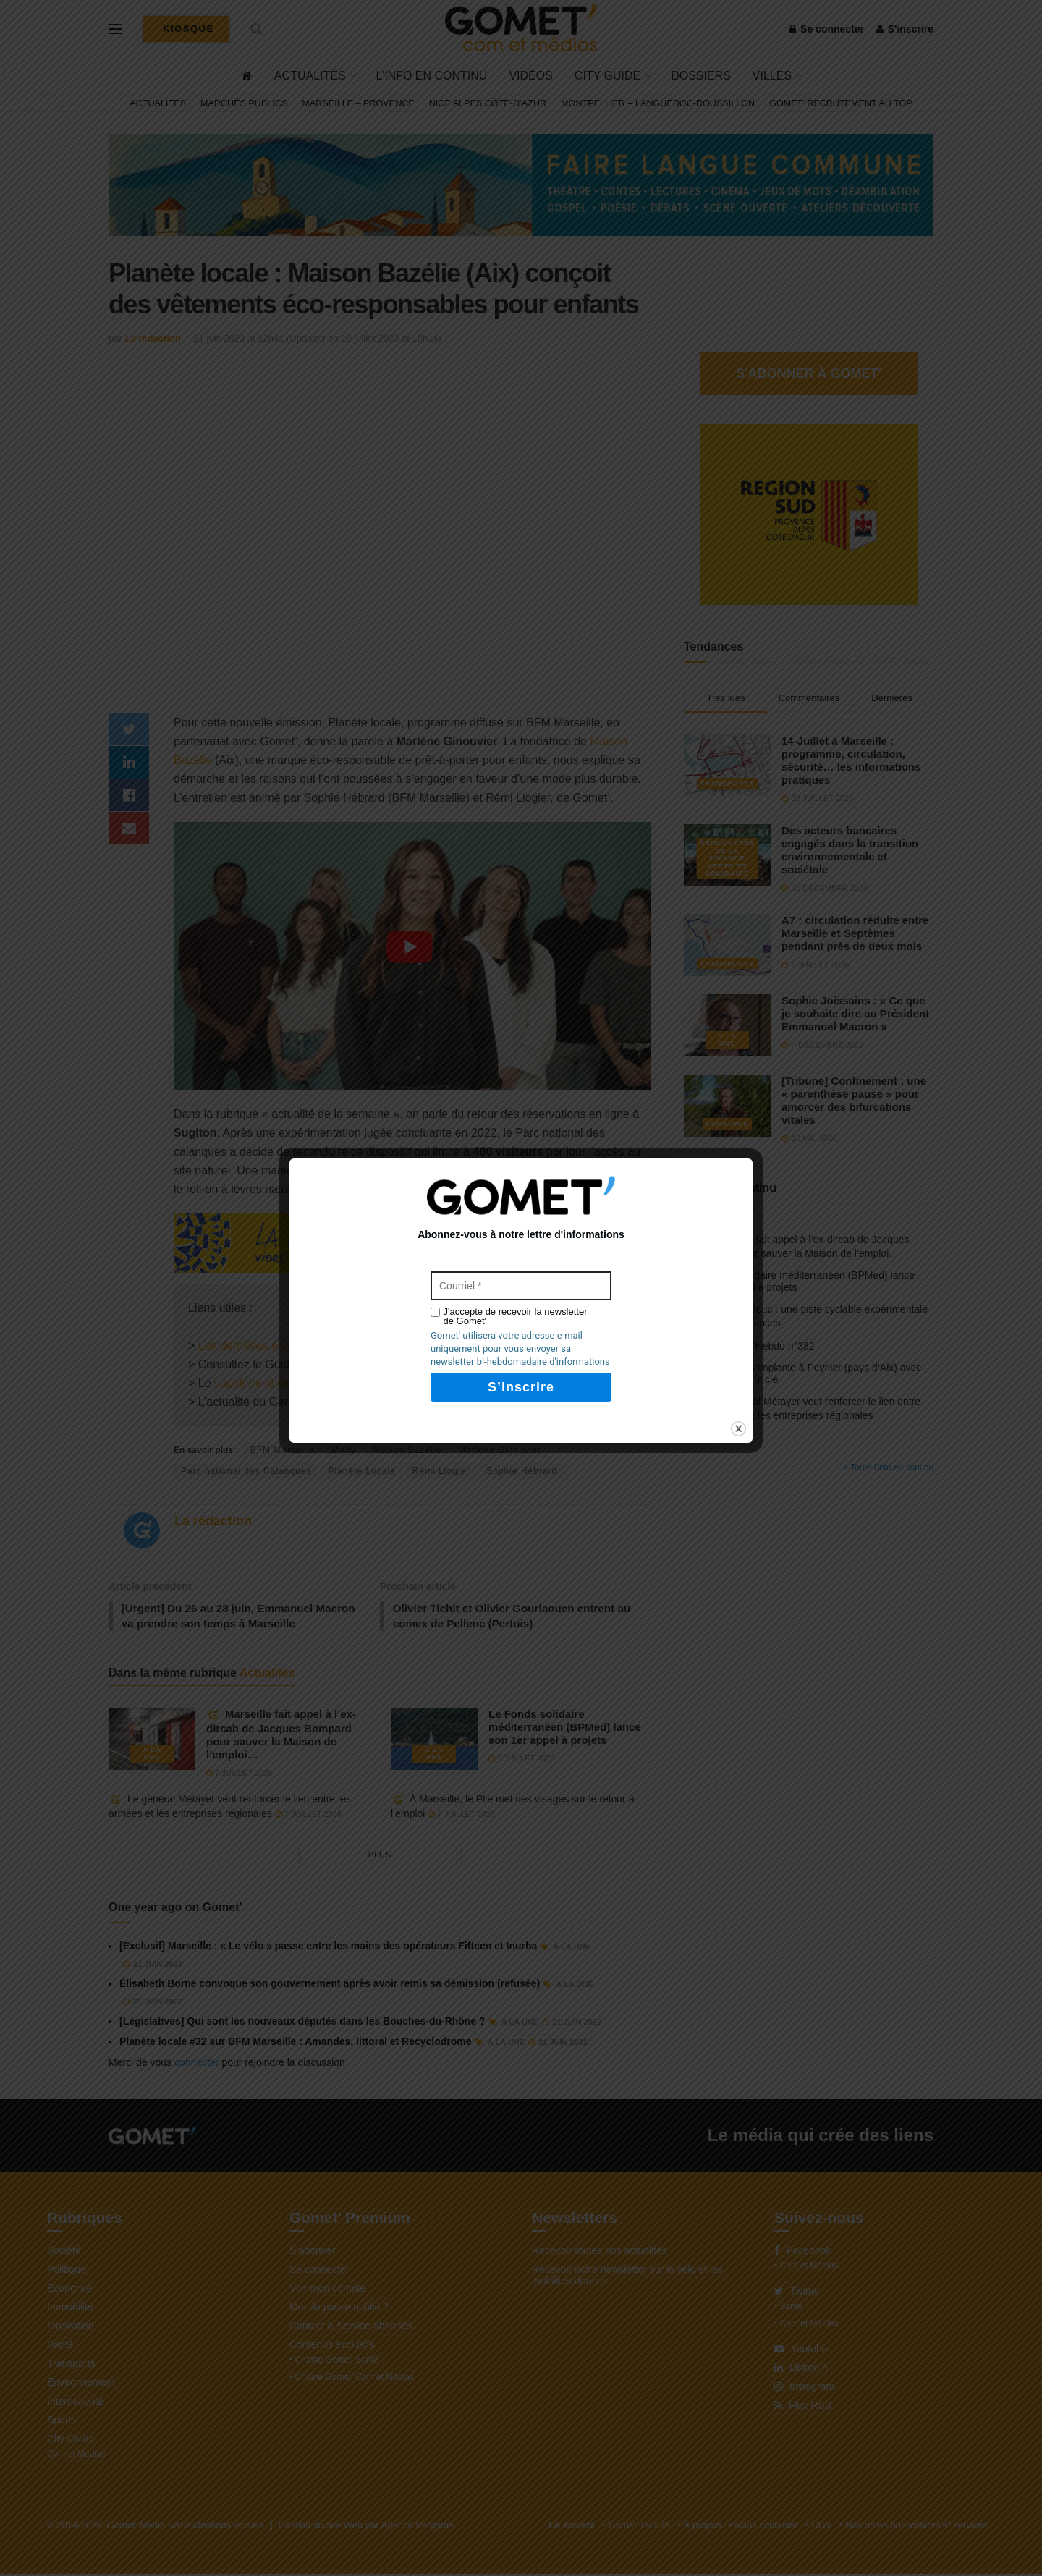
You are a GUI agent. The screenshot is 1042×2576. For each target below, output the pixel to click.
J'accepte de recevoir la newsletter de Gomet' (516, 1316)
